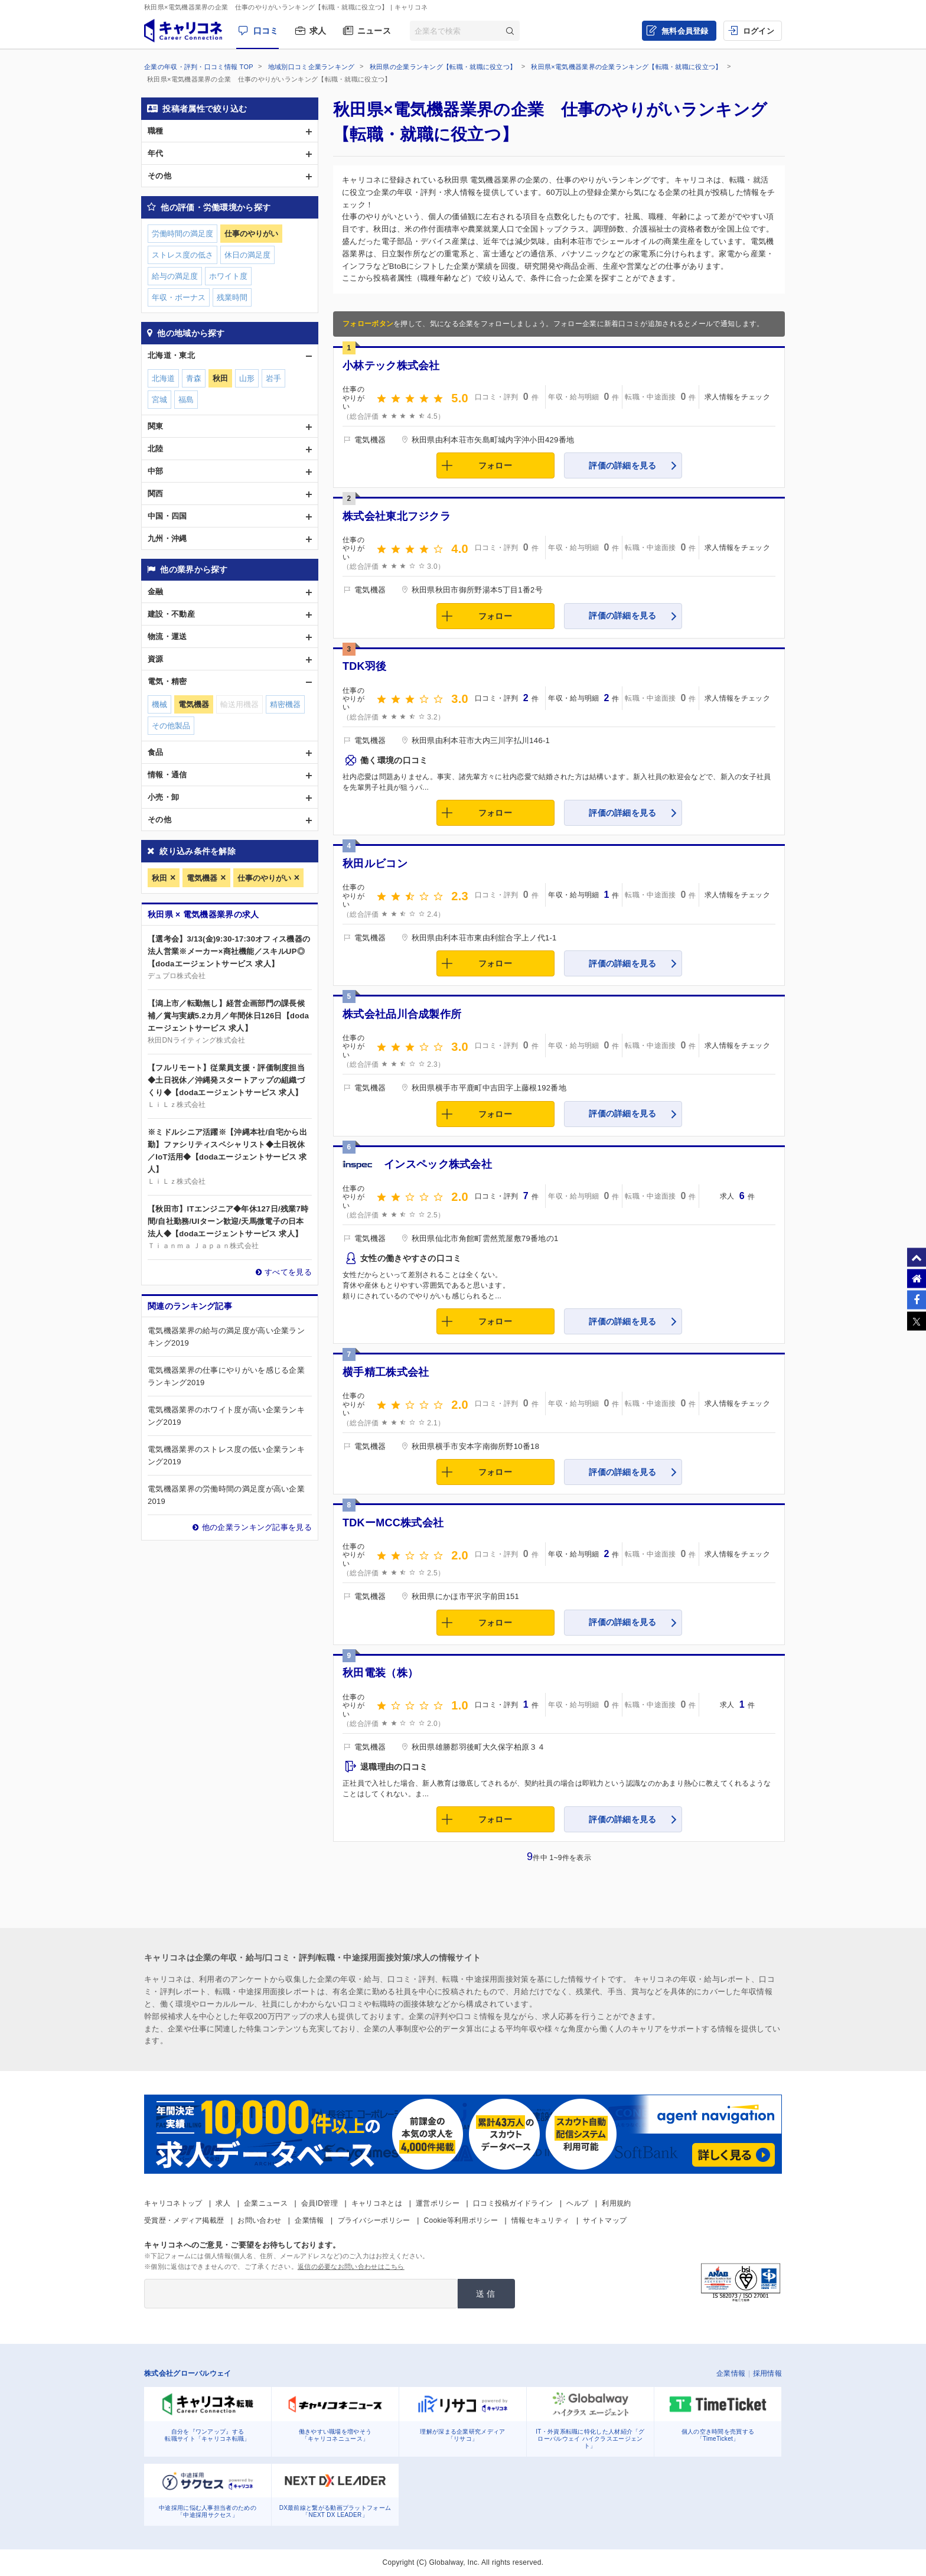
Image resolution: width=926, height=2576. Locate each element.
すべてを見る (288, 1272)
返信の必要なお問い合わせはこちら (351, 2266)
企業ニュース (266, 2203)
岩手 (273, 378)
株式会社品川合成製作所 (402, 1014)
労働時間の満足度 (182, 233)
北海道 (163, 378)
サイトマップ (605, 2220)
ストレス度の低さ (182, 254)
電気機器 (202, 878)
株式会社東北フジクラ (397, 516)
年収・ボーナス (179, 297)
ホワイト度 (228, 276)
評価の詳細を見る (622, 465)
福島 (186, 399)
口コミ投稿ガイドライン (513, 2203)
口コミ (266, 30)
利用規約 (616, 2203)
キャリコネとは (376, 2203)
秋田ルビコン (375, 863)
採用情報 (767, 2373)
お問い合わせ (259, 2220)
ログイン (758, 31)
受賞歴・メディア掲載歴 (184, 2220)
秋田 (159, 878)
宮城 (159, 399)
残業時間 (232, 297)
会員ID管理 (319, 2203)
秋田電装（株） (380, 1673)
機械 (159, 704)
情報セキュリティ (540, 2220)
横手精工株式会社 (386, 1372)
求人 (318, 30)
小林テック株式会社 (391, 366)
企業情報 (309, 2220)
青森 (193, 378)
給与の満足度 (175, 276)
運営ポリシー (437, 2203)
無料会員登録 (685, 31)
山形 (247, 378)
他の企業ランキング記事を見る (257, 1527)
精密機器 (285, 704)
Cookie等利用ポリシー (461, 2220)
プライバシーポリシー (374, 2220)
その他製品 (171, 725)
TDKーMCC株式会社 (393, 1523)
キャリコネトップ (173, 2203)
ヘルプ (577, 2203)
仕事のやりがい (264, 878)
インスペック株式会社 (438, 1164)
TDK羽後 (365, 666)
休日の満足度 (247, 254)
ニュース (374, 30)
